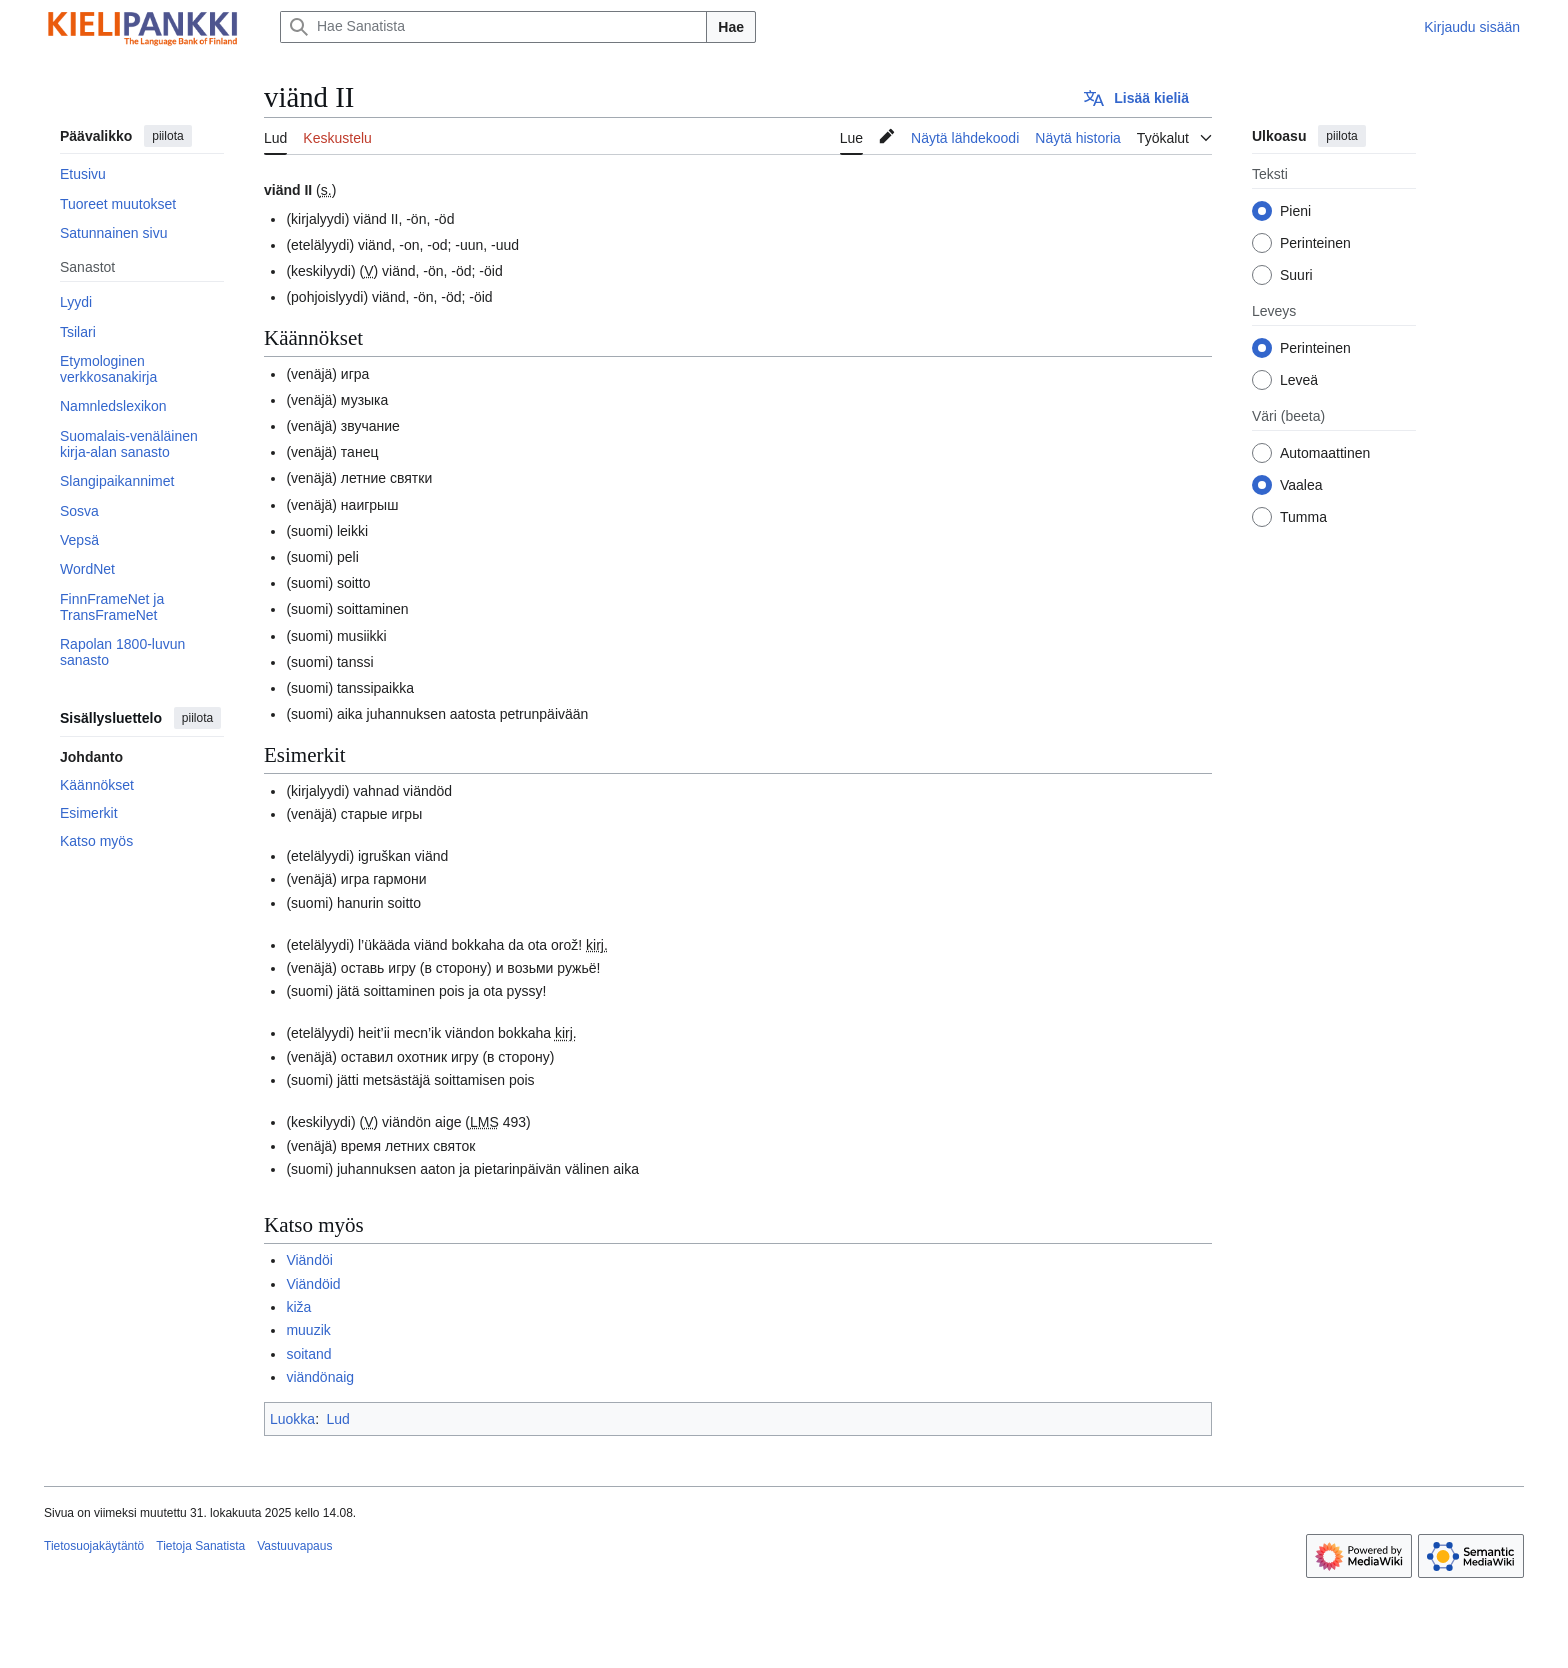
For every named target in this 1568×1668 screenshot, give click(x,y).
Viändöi (309, 1260)
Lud (337, 1419)
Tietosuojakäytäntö (94, 1546)
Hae (731, 27)
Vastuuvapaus (294, 1546)
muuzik (308, 1330)
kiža (298, 1307)
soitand (308, 1354)
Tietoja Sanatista (200, 1546)
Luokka (292, 1419)
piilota (167, 136)
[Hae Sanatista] (493, 27)
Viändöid (313, 1284)
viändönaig (320, 1377)
